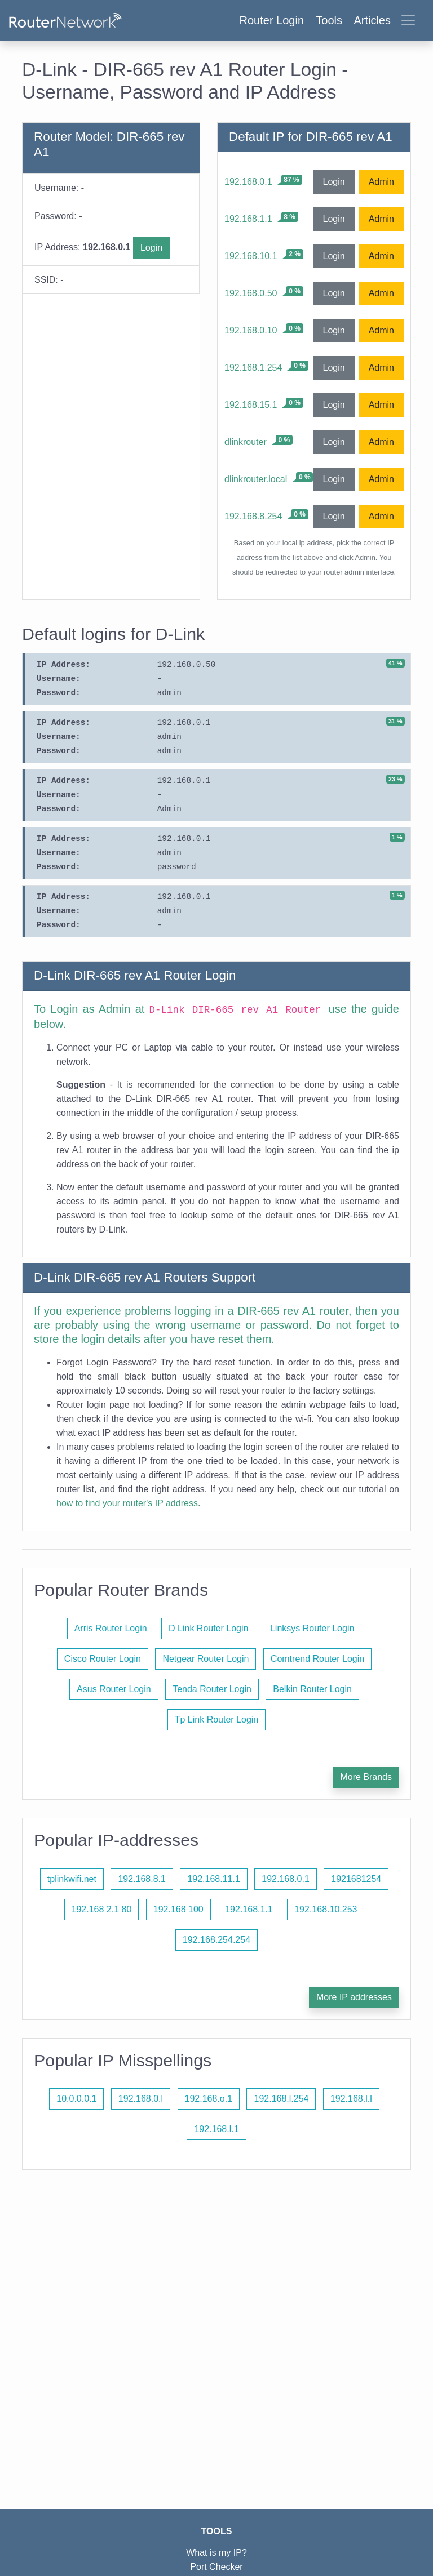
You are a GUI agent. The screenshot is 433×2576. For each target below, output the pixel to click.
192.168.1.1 (248, 219)
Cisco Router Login (102, 1658)
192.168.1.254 (253, 367)
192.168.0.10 (250, 330)
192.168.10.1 (250, 256)
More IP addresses (354, 1997)
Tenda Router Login (212, 1689)
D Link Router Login (208, 1628)
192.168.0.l (140, 2098)
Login (151, 247)
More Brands (366, 1777)
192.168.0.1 (248, 181)
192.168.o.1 (209, 2098)
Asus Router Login (114, 1689)
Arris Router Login (110, 1628)
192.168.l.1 (216, 2129)
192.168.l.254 (281, 2098)
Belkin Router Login (312, 1689)
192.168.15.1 (250, 405)
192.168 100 (178, 1909)
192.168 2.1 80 (102, 1909)
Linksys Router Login (312, 1628)
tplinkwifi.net (71, 1879)
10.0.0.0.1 (76, 2098)
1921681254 (356, 1879)
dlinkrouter (245, 442)
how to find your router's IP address (127, 1503)
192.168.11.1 (213, 1879)
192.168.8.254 (253, 516)
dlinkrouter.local (255, 479)
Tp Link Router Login (217, 1719)
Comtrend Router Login (317, 1658)
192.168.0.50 (250, 293)
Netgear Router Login (205, 1658)
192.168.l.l (351, 2098)
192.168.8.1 (142, 1879)
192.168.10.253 (325, 1909)
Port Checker (216, 2566)
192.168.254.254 (216, 1940)
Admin (381, 181)
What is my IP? (216, 2552)
